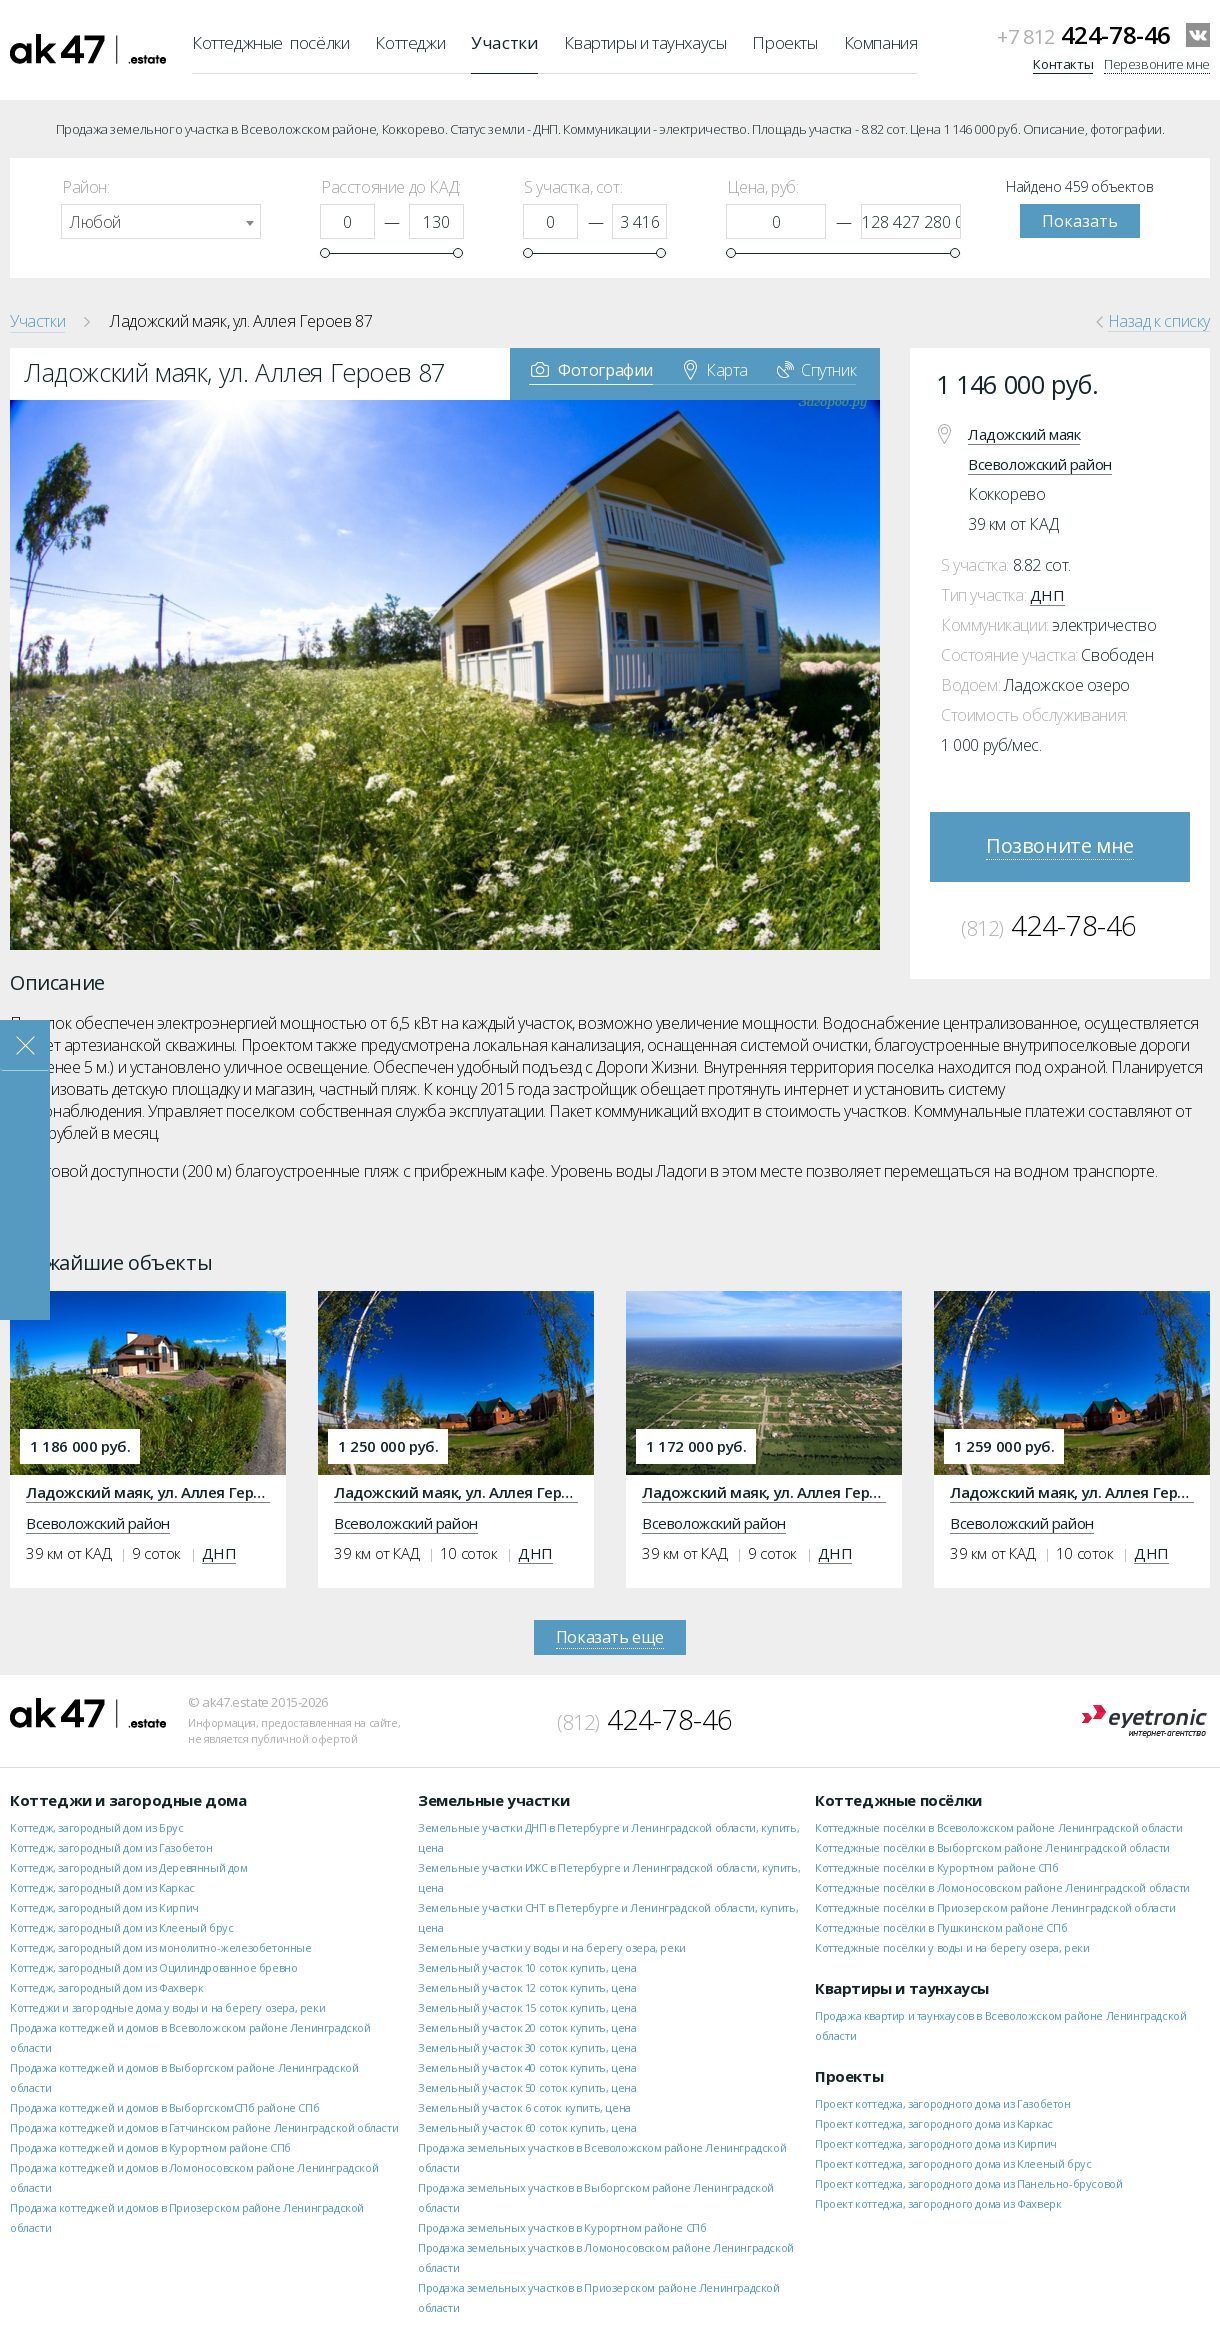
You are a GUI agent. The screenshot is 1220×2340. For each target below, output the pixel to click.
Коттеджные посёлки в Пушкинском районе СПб (941, 1927)
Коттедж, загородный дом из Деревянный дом (129, 1867)
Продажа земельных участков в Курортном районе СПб (562, 2227)
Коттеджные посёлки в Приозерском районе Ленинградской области (995, 1907)
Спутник (816, 369)
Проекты (784, 42)
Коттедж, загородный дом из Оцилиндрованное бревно (153, 1967)
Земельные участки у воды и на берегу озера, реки (552, 1947)
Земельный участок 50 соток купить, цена (527, 2087)
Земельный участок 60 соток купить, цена (527, 2127)
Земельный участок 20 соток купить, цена (527, 2027)
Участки (504, 42)
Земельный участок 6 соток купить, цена (524, 2107)
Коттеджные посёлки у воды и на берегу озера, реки (952, 1947)
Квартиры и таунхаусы (645, 42)
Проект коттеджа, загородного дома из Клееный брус (953, 2163)
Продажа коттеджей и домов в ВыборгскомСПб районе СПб (164, 2107)
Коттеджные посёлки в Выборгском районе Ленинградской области (992, 1847)
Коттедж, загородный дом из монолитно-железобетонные (161, 1947)
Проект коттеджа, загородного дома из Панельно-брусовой (968, 2183)
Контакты (1063, 64)
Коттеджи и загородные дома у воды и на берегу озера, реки (167, 2007)
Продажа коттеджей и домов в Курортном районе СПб (150, 2147)
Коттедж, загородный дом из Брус (97, 1827)
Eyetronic (1144, 1721)
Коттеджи (410, 42)
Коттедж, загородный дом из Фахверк (106, 1987)
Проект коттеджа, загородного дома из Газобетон (943, 2103)
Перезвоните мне (1157, 64)
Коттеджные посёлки (270, 42)
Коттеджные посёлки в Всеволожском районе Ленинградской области (998, 1827)
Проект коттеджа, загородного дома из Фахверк (938, 2203)
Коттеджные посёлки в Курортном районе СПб (937, 1867)
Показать (1080, 221)
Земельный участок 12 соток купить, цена (527, 1987)
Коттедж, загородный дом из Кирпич (104, 1907)
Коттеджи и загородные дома (128, 1800)
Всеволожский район (1040, 464)
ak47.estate (88, 1713)
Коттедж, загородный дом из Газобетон (111, 1847)
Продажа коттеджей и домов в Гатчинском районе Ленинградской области (204, 2127)
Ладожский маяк (1024, 434)
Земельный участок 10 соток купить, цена (527, 1967)
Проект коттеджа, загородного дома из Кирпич (936, 2143)
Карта (716, 369)
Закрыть (25, 1045)
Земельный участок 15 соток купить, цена (527, 2007)
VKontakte (1198, 35)
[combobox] (161, 221)
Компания (881, 42)
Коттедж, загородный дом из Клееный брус (121, 1927)
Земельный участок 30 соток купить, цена (527, 2047)
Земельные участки (493, 1800)
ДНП (1047, 595)
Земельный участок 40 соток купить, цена (527, 2067)
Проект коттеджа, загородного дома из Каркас (934, 2123)
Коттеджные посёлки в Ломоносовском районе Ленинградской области (1002, 1887)
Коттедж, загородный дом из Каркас (102, 1887)
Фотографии (592, 369)
